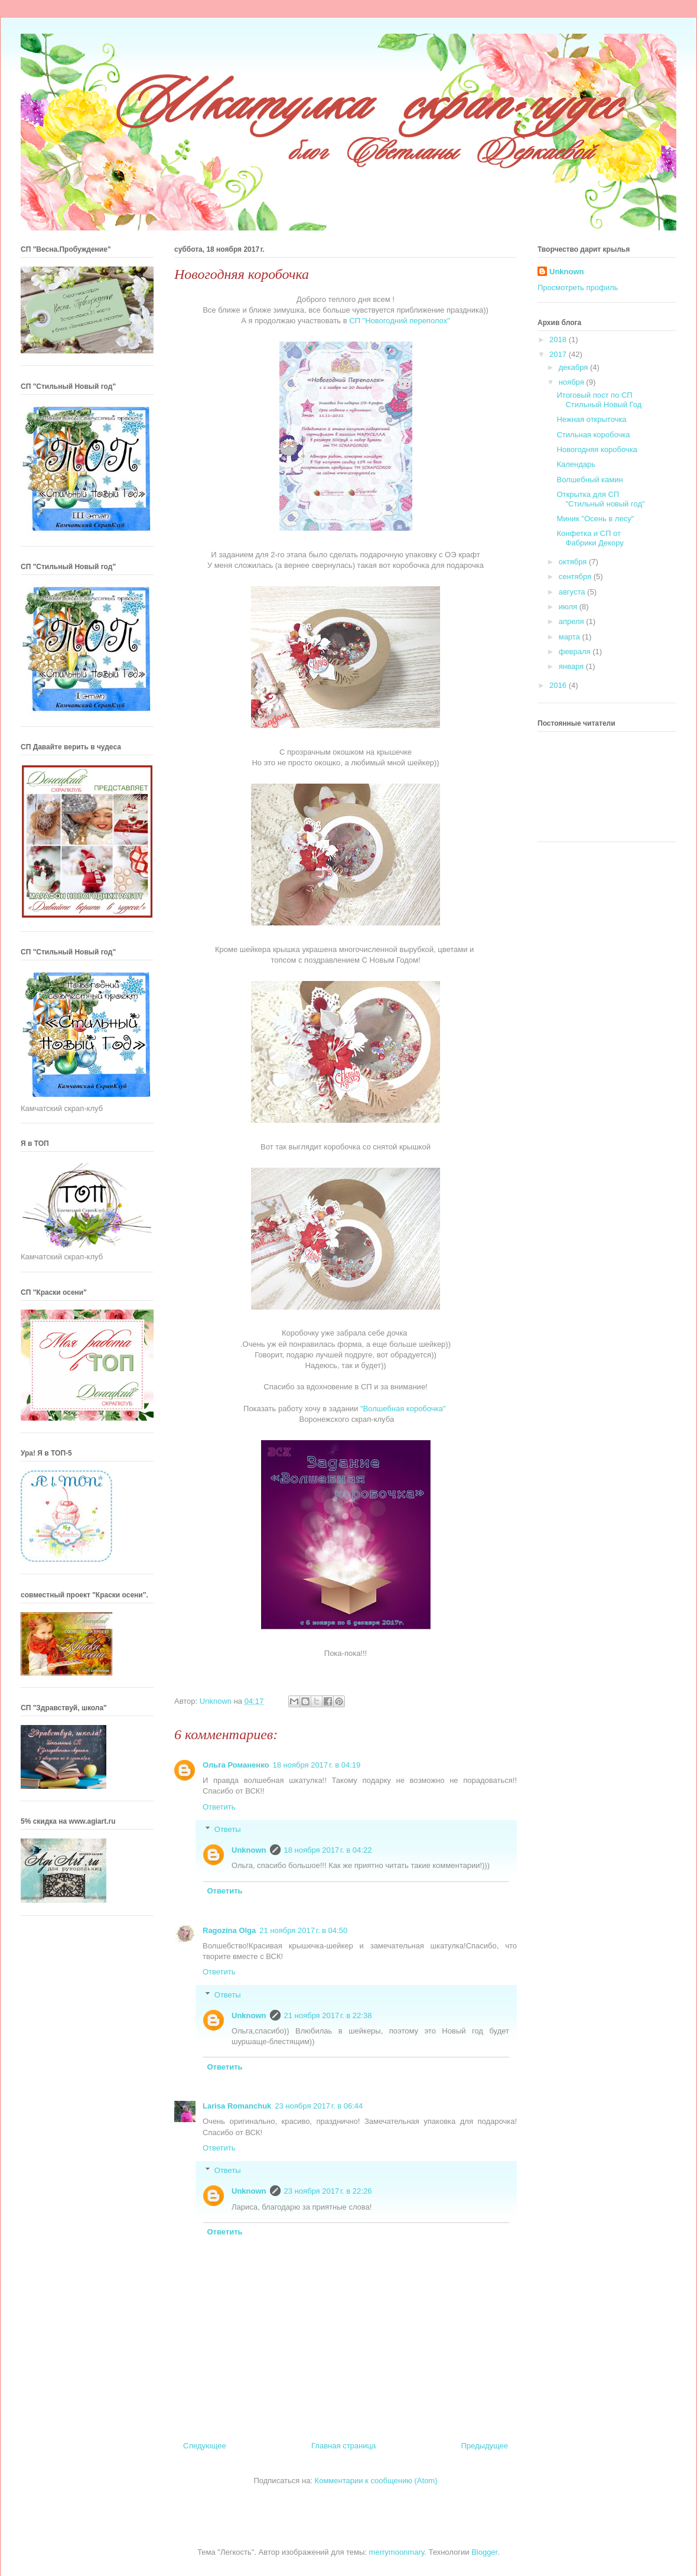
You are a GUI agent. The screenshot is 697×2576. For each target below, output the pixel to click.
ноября (573, 382)
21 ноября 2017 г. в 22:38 (328, 2015)
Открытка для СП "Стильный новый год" (600, 499)
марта (570, 636)
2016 (559, 685)
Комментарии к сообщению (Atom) (376, 2480)
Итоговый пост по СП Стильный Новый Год (598, 400)
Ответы (227, 1829)
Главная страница (343, 2445)
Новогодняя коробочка (596, 449)
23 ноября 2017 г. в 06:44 (319, 2105)
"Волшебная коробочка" (402, 1408)
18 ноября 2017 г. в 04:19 (316, 1764)
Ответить (219, 1806)
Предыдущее (484, 2445)
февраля (576, 651)
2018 (559, 339)
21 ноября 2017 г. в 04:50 (303, 1930)
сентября (576, 576)
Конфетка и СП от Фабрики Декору (589, 538)
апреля (573, 621)
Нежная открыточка (591, 419)
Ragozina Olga (229, 1930)
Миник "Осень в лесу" (595, 518)
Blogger (484, 2552)
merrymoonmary (397, 2552)
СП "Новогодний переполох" (399, 320)
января (572, 666)
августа (573, 591)
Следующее (204, 2445)
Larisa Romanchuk (237, 2105)
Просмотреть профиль (578, 287)
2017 (559, 354)
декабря (574, 367)
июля (569, 606)
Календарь (575, 464)
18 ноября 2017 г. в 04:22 (328, 1850)
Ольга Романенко (236, 1764)
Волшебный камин (589, 479)
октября (574, 561)
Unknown (249, 1850)
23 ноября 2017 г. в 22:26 (328, 2191)
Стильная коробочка (593, 434)
